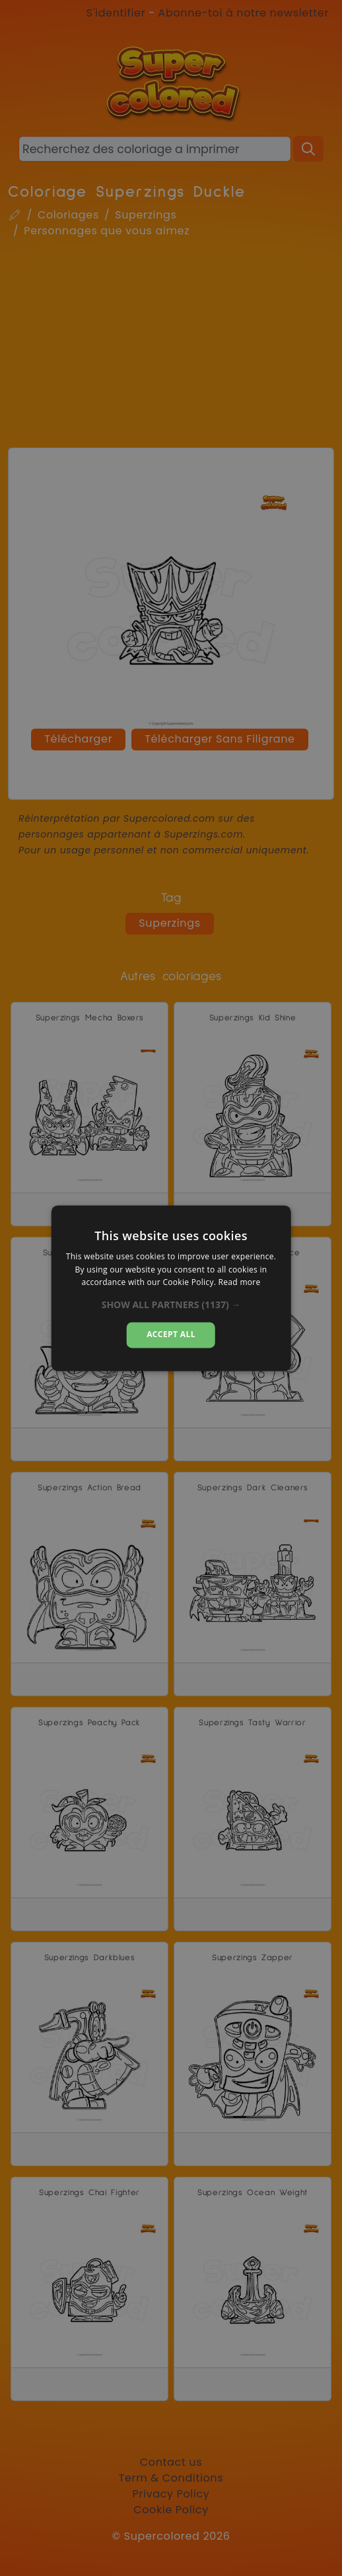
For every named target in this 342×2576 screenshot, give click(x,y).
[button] (171, 1305)
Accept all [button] (171, 1334)
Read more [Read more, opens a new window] (240, 1282)
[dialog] (171, 1288)
